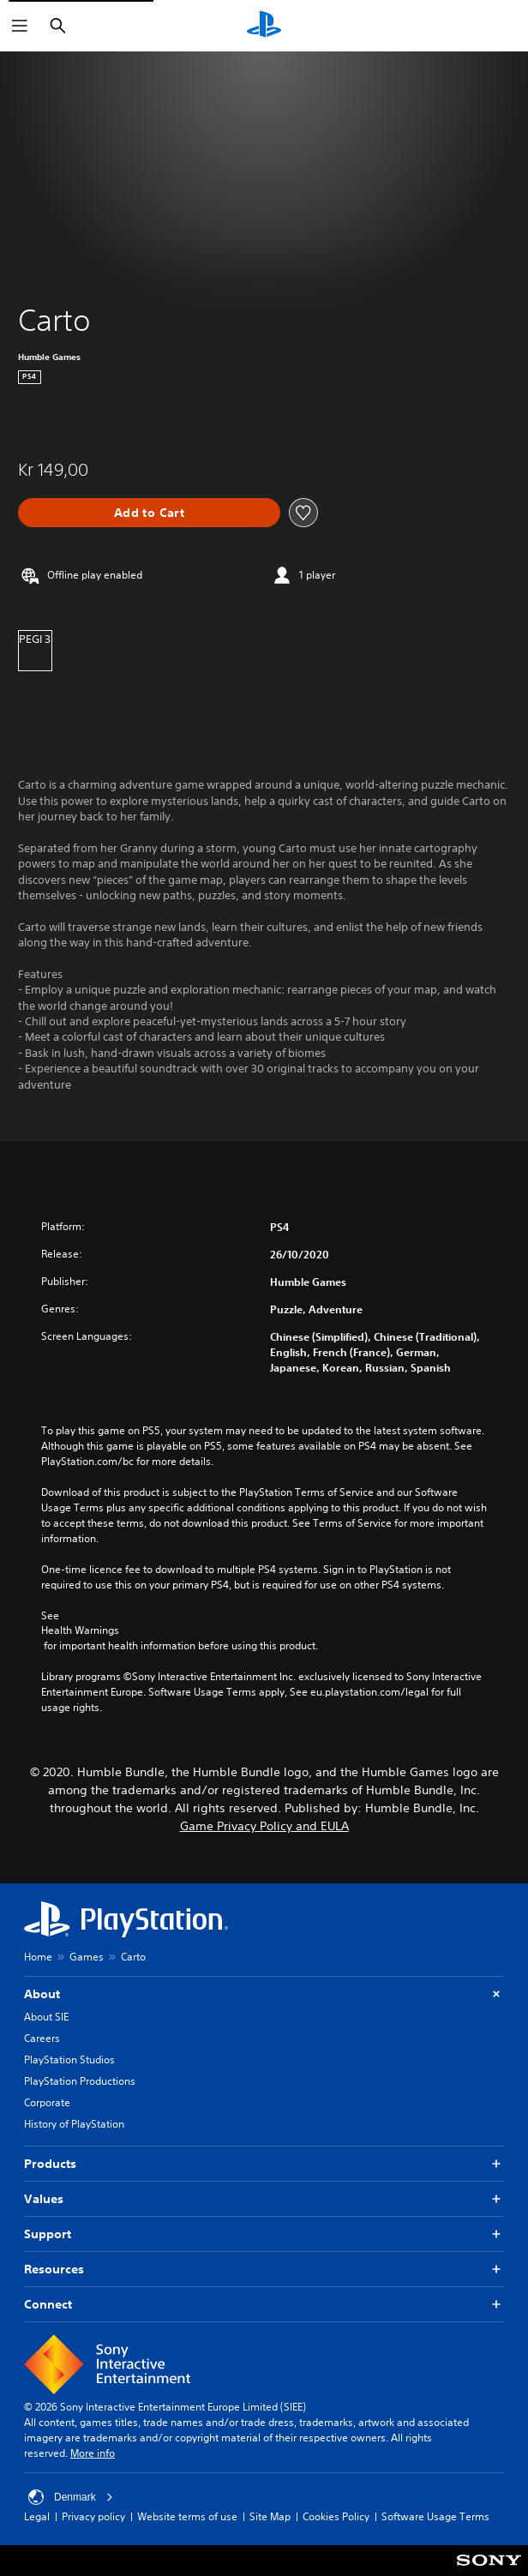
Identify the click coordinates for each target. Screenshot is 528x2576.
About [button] (264, 1994)
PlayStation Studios (69, 2059)
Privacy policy (93, 2516)
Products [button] (264, 2164)
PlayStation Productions (79, 2081)
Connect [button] (264, 2305)
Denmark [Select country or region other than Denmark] (70, 2497)
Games (86, 1956)
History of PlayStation (74, 2124)
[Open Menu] (20, 25)
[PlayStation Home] (264, 26)
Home (38, 1956)
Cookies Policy (336, 2516)
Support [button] (264, 2234)
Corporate (47, 2102)
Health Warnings (80, 1630)
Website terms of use (187, 2516)
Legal (37, 2516)
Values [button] (264, 2199)
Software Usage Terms (435, 2516)
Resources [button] (264, 2269)
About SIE (46, 2016)
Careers (42, 2038)
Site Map (270, 2516)
